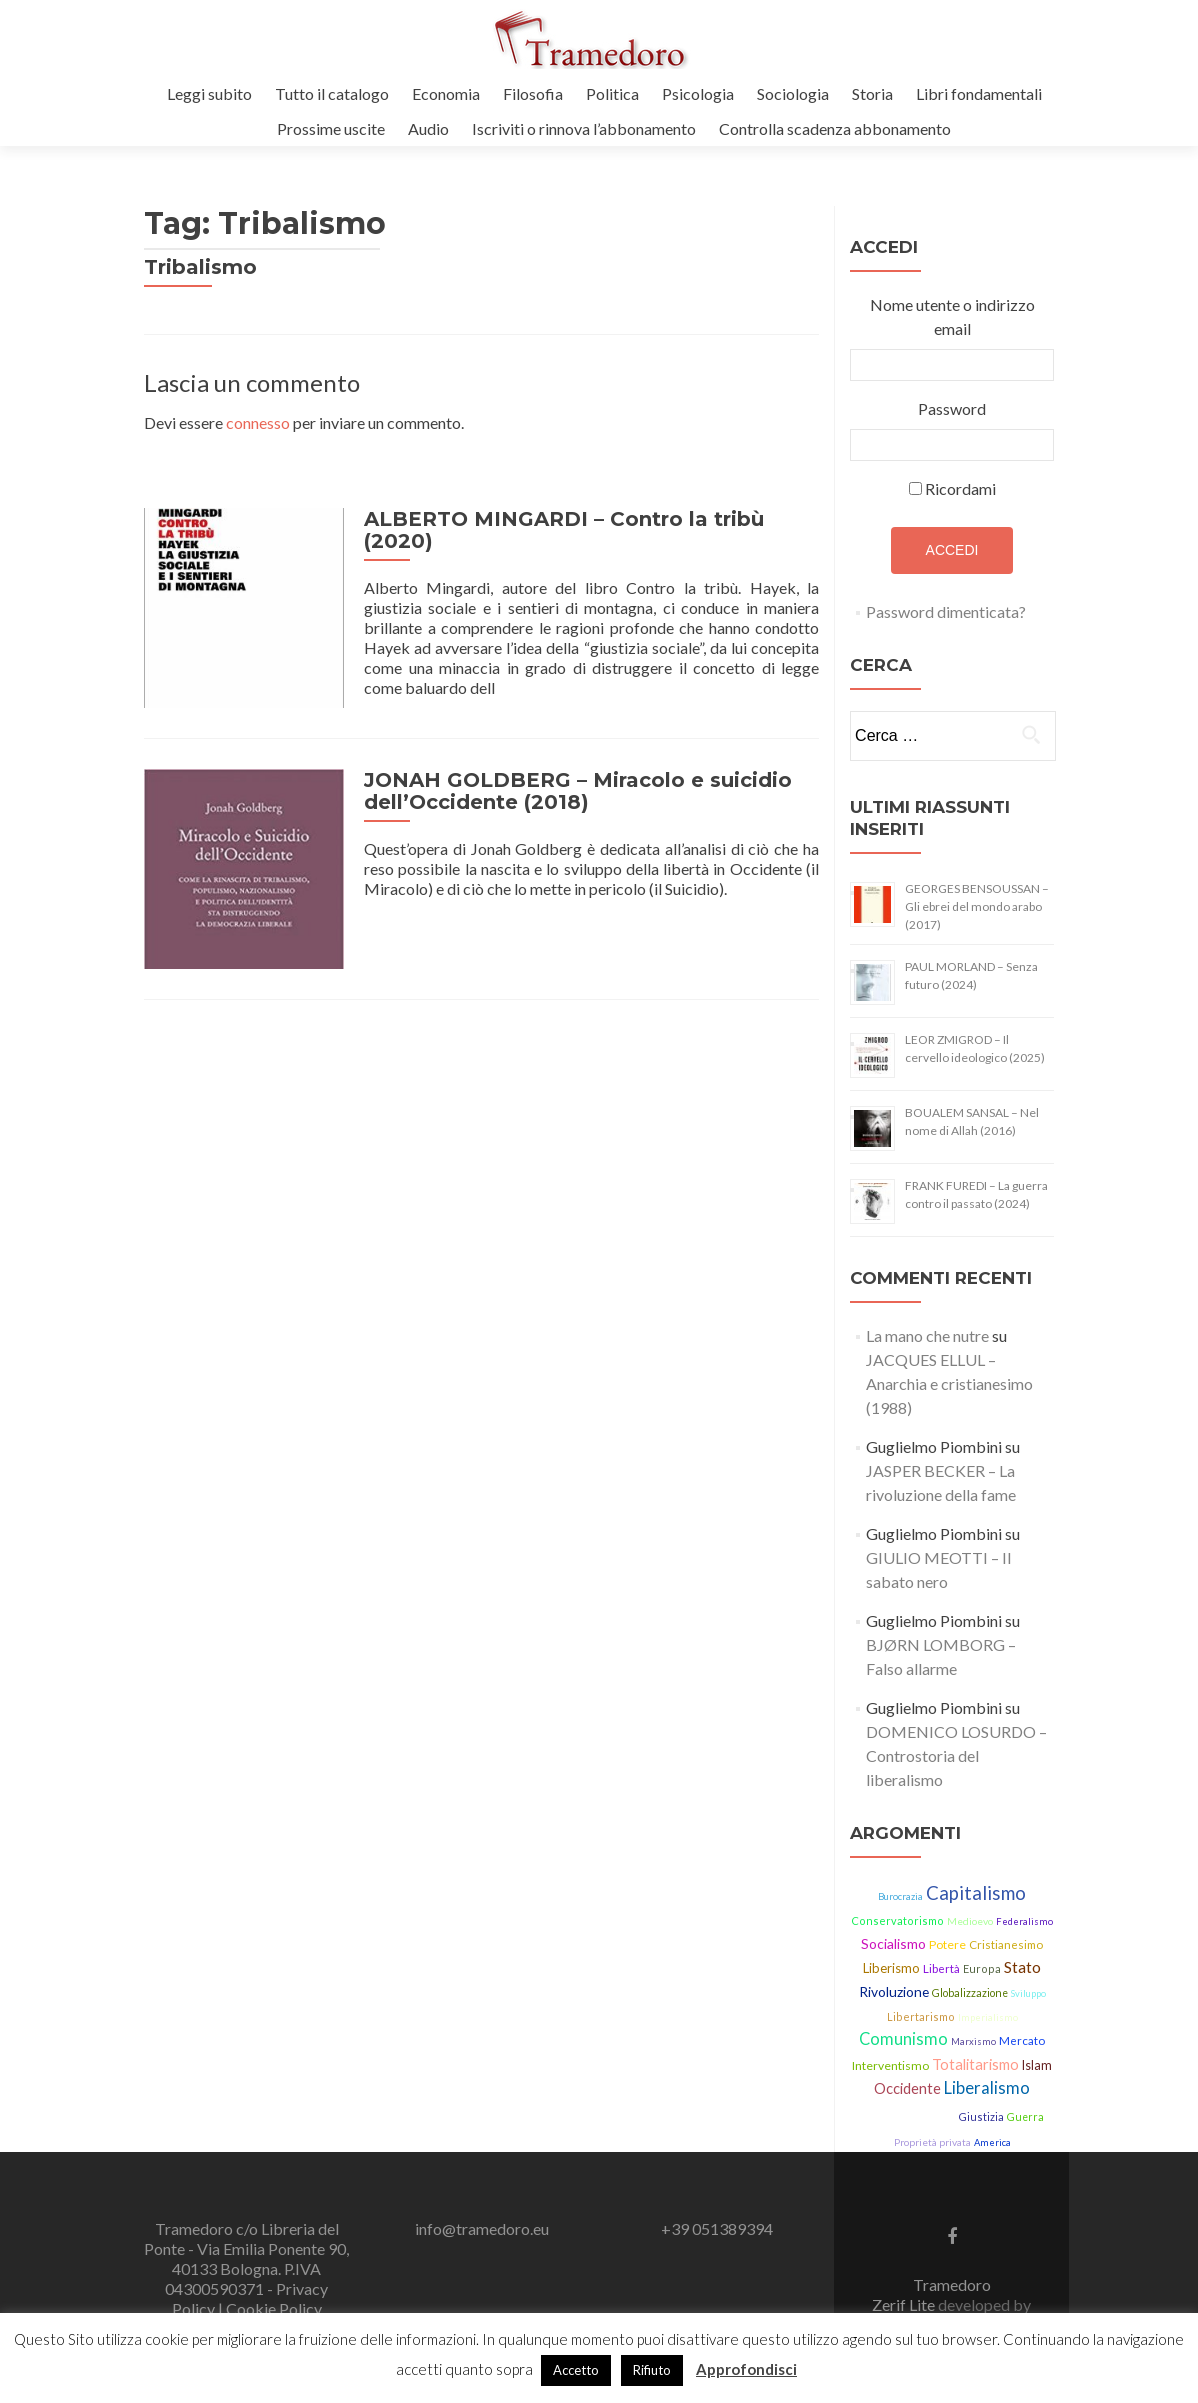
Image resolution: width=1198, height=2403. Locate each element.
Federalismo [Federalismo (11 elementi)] (1024, 1921)
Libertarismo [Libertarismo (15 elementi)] (921, 2016)
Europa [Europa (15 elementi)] (982, 1968)
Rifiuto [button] (652, 2370)
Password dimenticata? (946, 611)
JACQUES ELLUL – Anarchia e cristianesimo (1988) (949, 1383)
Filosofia (533, 93)
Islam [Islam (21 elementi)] (1037, 2065)
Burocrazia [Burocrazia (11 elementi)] (900, 1896)
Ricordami (960, 488)
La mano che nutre (927, 1335)
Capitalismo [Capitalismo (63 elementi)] (976, 1893)
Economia (446, 93)
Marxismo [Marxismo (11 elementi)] (973, 2041)
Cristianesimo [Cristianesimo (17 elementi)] (1006, 1944)
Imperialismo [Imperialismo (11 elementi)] (988, 2017)
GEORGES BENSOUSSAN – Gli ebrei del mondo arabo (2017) (977, 906)
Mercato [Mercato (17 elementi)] (1022, 2040)
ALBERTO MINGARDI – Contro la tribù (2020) (564, 530)
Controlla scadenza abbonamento (835, 128)
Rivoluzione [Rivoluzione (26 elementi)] (894, 1991)
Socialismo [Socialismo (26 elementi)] (893, 1943)
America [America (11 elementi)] (992, 2142)
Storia (872, 93)
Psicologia (698, 93)
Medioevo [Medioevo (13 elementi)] (970, 1921)
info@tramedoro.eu (482, 2228)
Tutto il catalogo (332, 93)
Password (952, 408)
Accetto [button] (576, 2370)
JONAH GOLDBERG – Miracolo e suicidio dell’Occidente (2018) (578, 791)
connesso (258, 422)
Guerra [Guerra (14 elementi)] (1025, 2117)
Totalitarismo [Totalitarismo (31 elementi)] (975, 2064)
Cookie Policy (274, 2308)
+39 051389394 (717, 2228)
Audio (428, 128)
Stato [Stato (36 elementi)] (1022, 1967)
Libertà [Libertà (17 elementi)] (941, 1968)
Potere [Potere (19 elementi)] (947, 1944)
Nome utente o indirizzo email (952, 316)
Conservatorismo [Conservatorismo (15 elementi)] (897, 1920)
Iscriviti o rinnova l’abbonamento (584, 128)
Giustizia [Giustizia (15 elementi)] (981, 2116)
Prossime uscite (331, 128)
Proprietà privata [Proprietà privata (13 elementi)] (932, 2142)
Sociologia (793, 93)
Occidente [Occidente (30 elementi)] (907, 2088)
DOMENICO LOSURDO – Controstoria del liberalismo (956, 1755)
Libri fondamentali (979, 93)
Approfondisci (746, 2369)
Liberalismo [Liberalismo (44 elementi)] (987, 2088)
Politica (612, 93)
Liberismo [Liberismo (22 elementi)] (891, 1968)
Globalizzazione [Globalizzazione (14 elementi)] (970, 1993)
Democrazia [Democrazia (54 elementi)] (908, 2114)
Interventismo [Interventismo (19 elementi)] (890, 2065)
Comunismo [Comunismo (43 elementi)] (903, 2039)
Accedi (952, 550)
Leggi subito (209, 93)
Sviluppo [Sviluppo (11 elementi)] (1028, 1993)
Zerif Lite (905, 2304)
